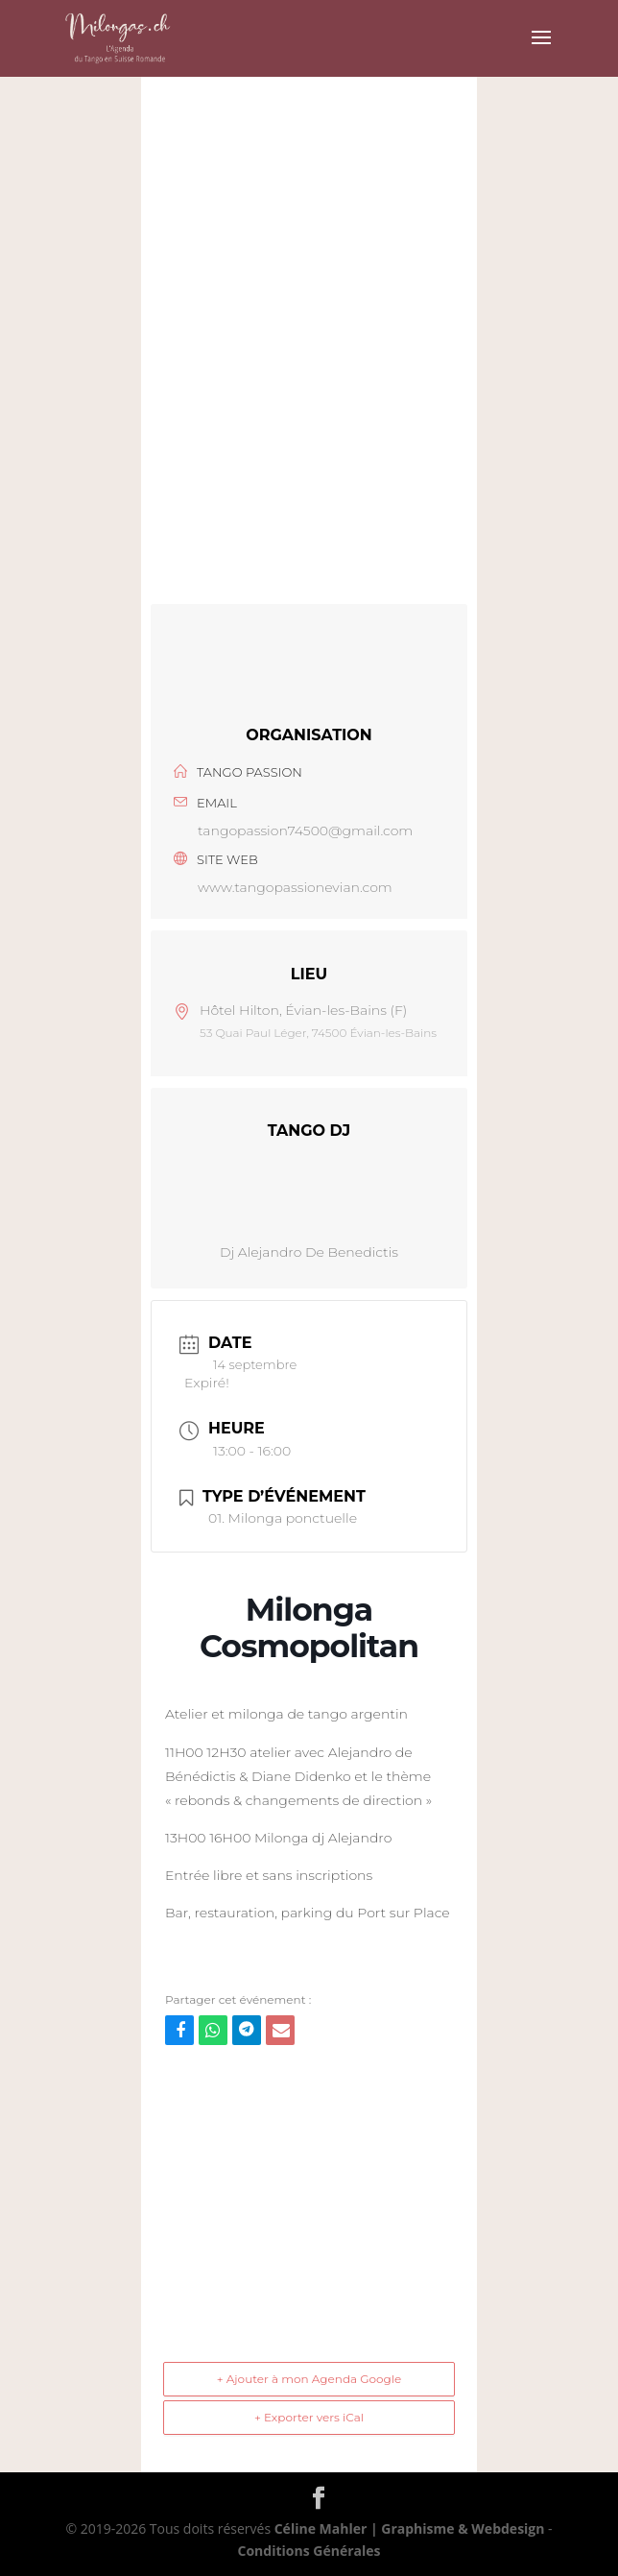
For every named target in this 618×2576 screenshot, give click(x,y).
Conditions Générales (309, 2550)
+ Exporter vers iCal (309, 2417)
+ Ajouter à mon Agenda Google (309, 2378)
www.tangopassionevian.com (295, 887)
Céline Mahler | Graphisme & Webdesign (409, 2528)
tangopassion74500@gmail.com (305, 830)
